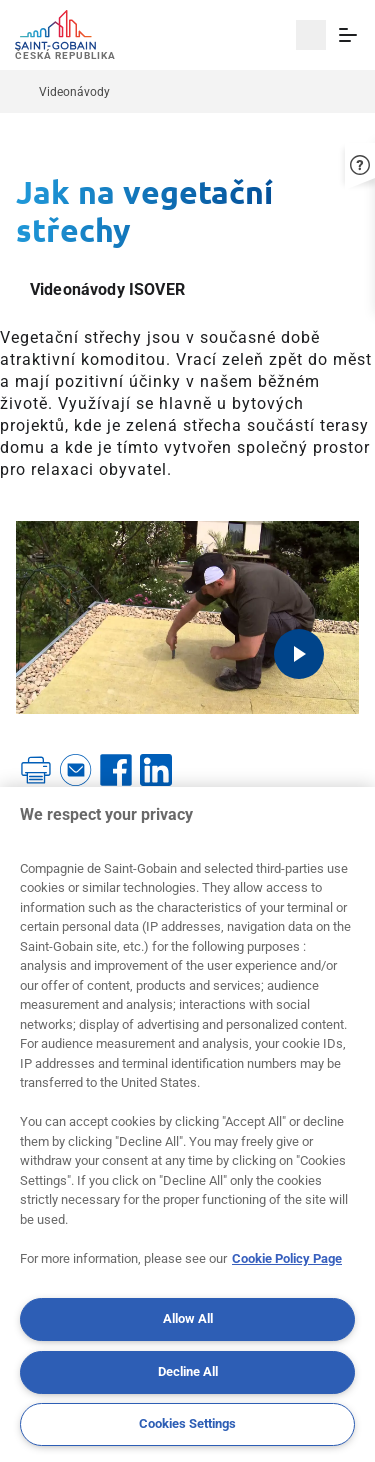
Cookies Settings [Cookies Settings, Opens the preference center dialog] (187, 1423)
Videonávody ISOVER (107, 289)
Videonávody (74, 92)
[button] (360, 160)
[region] (187, 1124)
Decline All (188, 1371)
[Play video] (299, 654)
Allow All (188, 1318)
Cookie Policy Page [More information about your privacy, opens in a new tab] (287, 1258)
